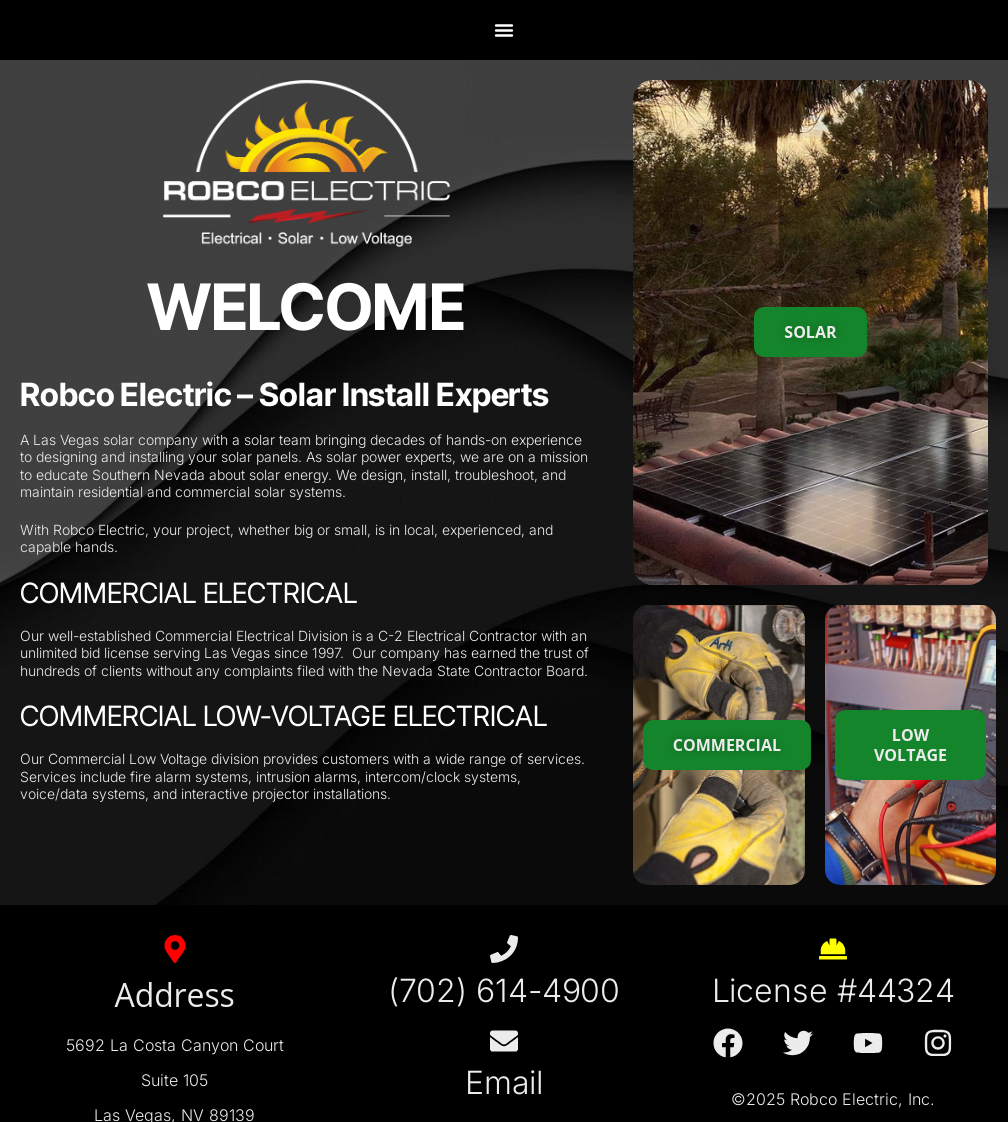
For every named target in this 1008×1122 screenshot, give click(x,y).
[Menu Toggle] (504, 30)
